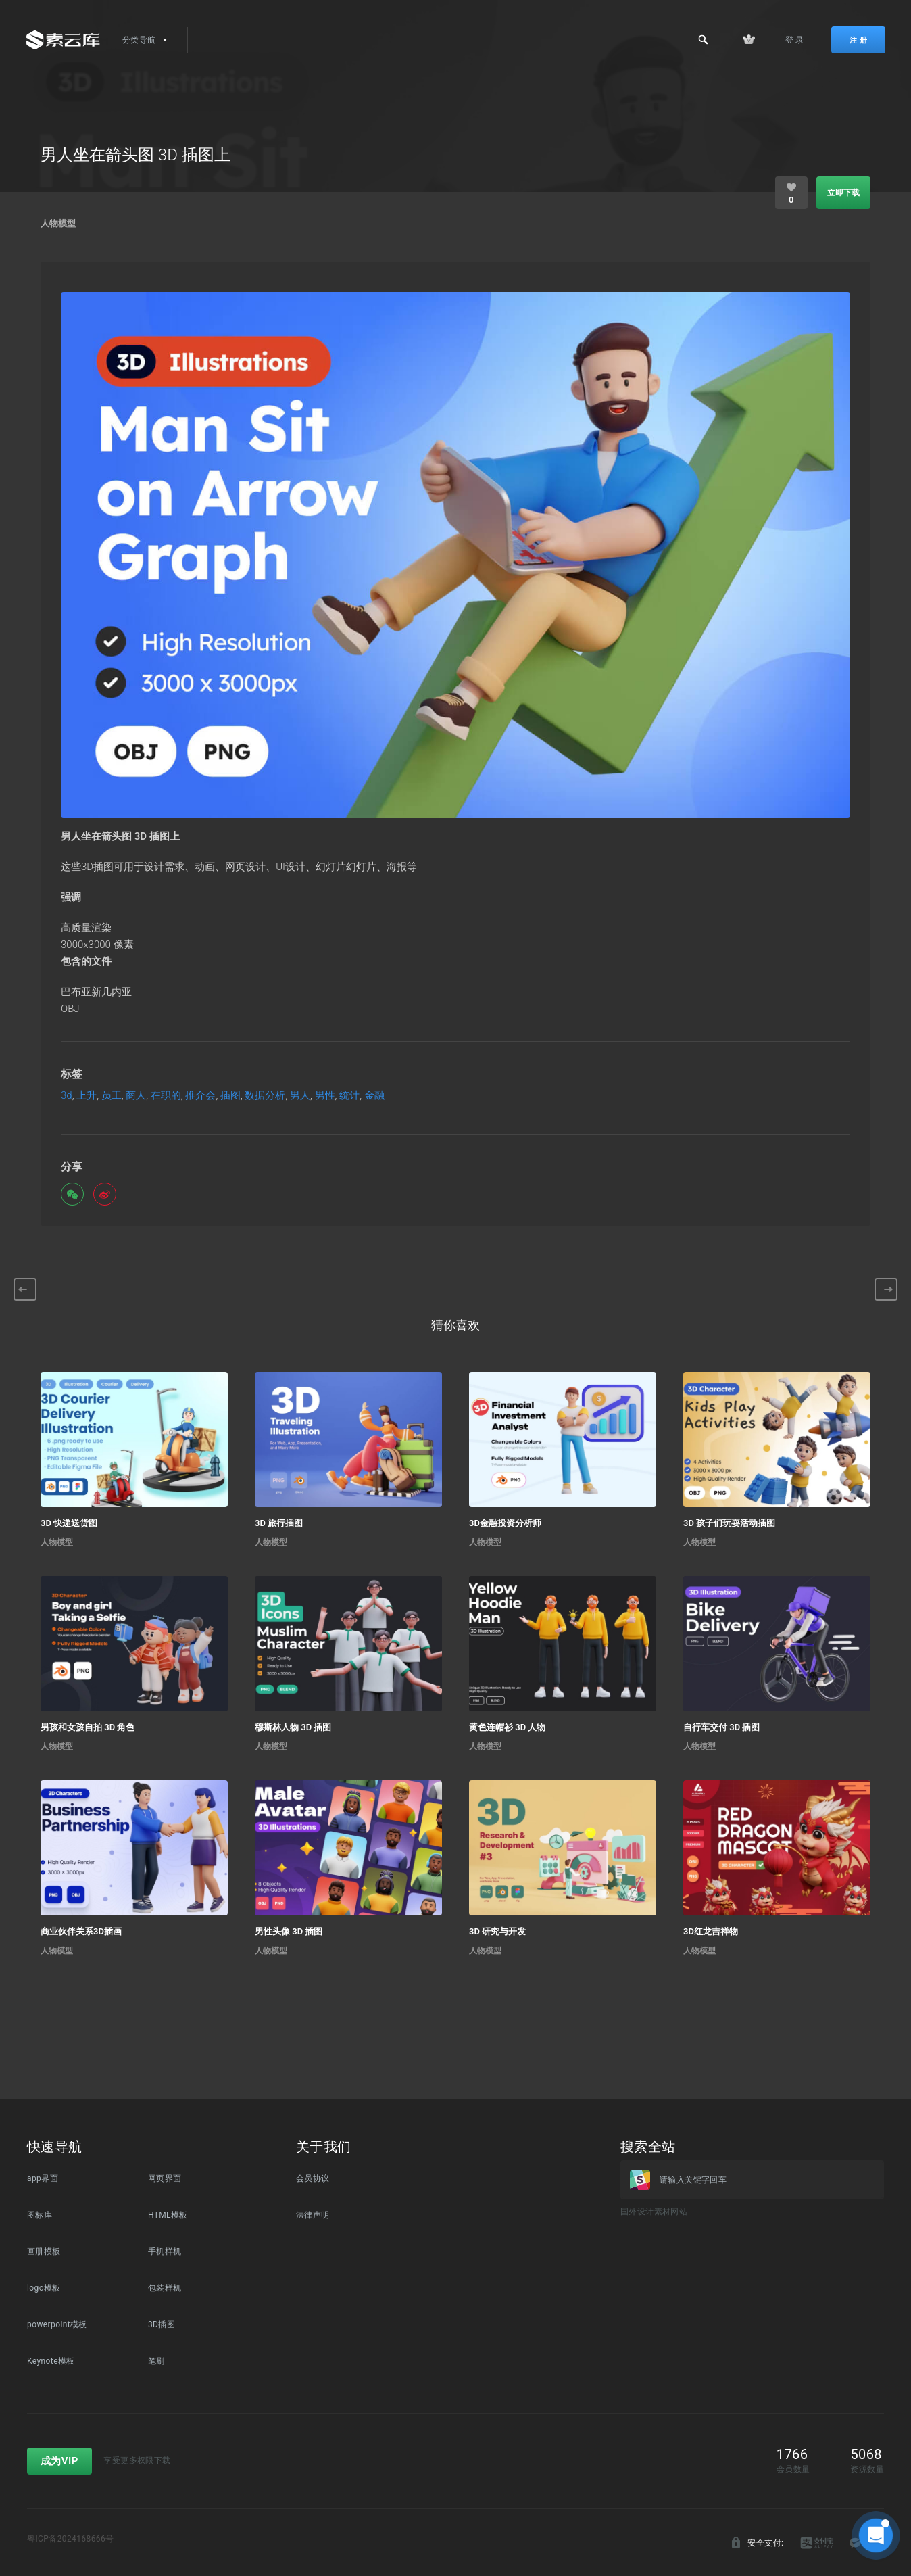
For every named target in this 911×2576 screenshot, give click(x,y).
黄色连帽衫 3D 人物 (507, 1727)
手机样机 (165, 2251)
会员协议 (313, 2178)
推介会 (200, 1096)
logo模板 (44, 2288)
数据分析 (265, 1096)
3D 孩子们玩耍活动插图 (729, 1523)
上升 (86, 1096)
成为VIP (59, 2461)
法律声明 (313, 2215)
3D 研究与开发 (497, 1931)
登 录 (794, 40)
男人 (300, 1096)
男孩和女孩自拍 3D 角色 (87, 1727)
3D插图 (161, 2324)
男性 (325, 1096)
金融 (374, 1096)
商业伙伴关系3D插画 (81, 1931)
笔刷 (156, 2361)
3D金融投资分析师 (505, 1523)
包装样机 (165, 2288)
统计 (349, 1096)
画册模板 (44, 2251)
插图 (230, 1096)
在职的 (166, 1096)
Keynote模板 (51, 2361)
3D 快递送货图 (69, 1523)
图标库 (39, 2215)
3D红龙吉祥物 (710, 1931)
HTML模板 (168, 2215)
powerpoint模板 (57, 2324)
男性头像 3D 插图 (288, 1931)
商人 (136, 1096)
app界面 (42, 2178)
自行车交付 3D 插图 (721, 1727)
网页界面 (165, 2178)
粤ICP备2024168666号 (70, 2539)
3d (66, 1096)
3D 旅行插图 (279, 1523)
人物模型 (58, 223)
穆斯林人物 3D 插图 (293, 1727)
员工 (111, 1096)
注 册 (858, 40)
